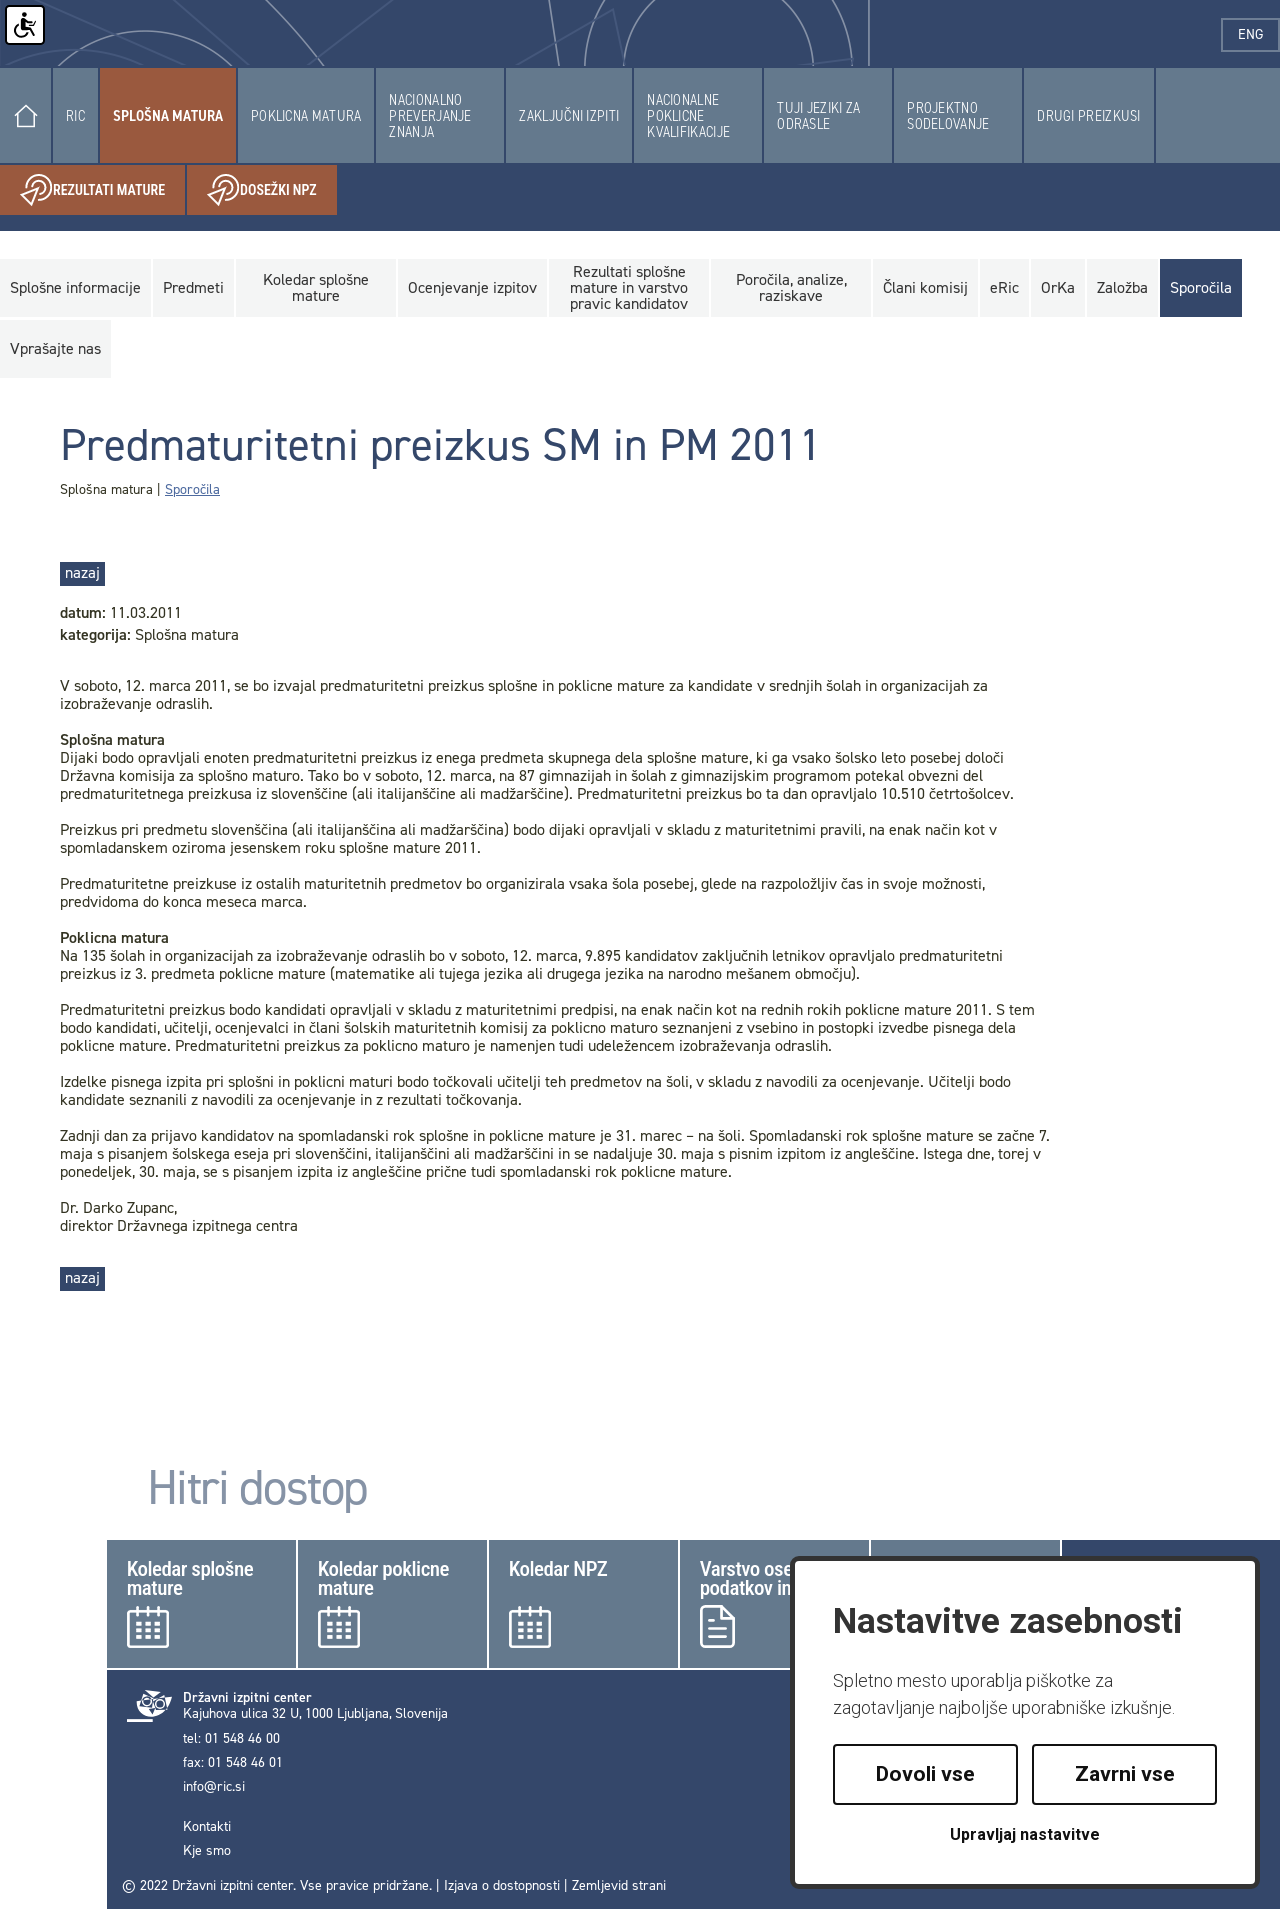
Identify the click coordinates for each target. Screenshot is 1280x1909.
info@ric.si (214, 1787)
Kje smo (207, 1851)
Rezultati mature (102, 190)
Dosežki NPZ (272, 190)
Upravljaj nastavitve (1025, 1834)
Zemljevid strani (619, 1885)
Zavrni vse (1125, 1774)
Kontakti (207, 1827)
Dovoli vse (925, 1774)
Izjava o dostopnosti (502, 1885)
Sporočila (192, 489)
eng (1259, 34)
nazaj (82, 572)
